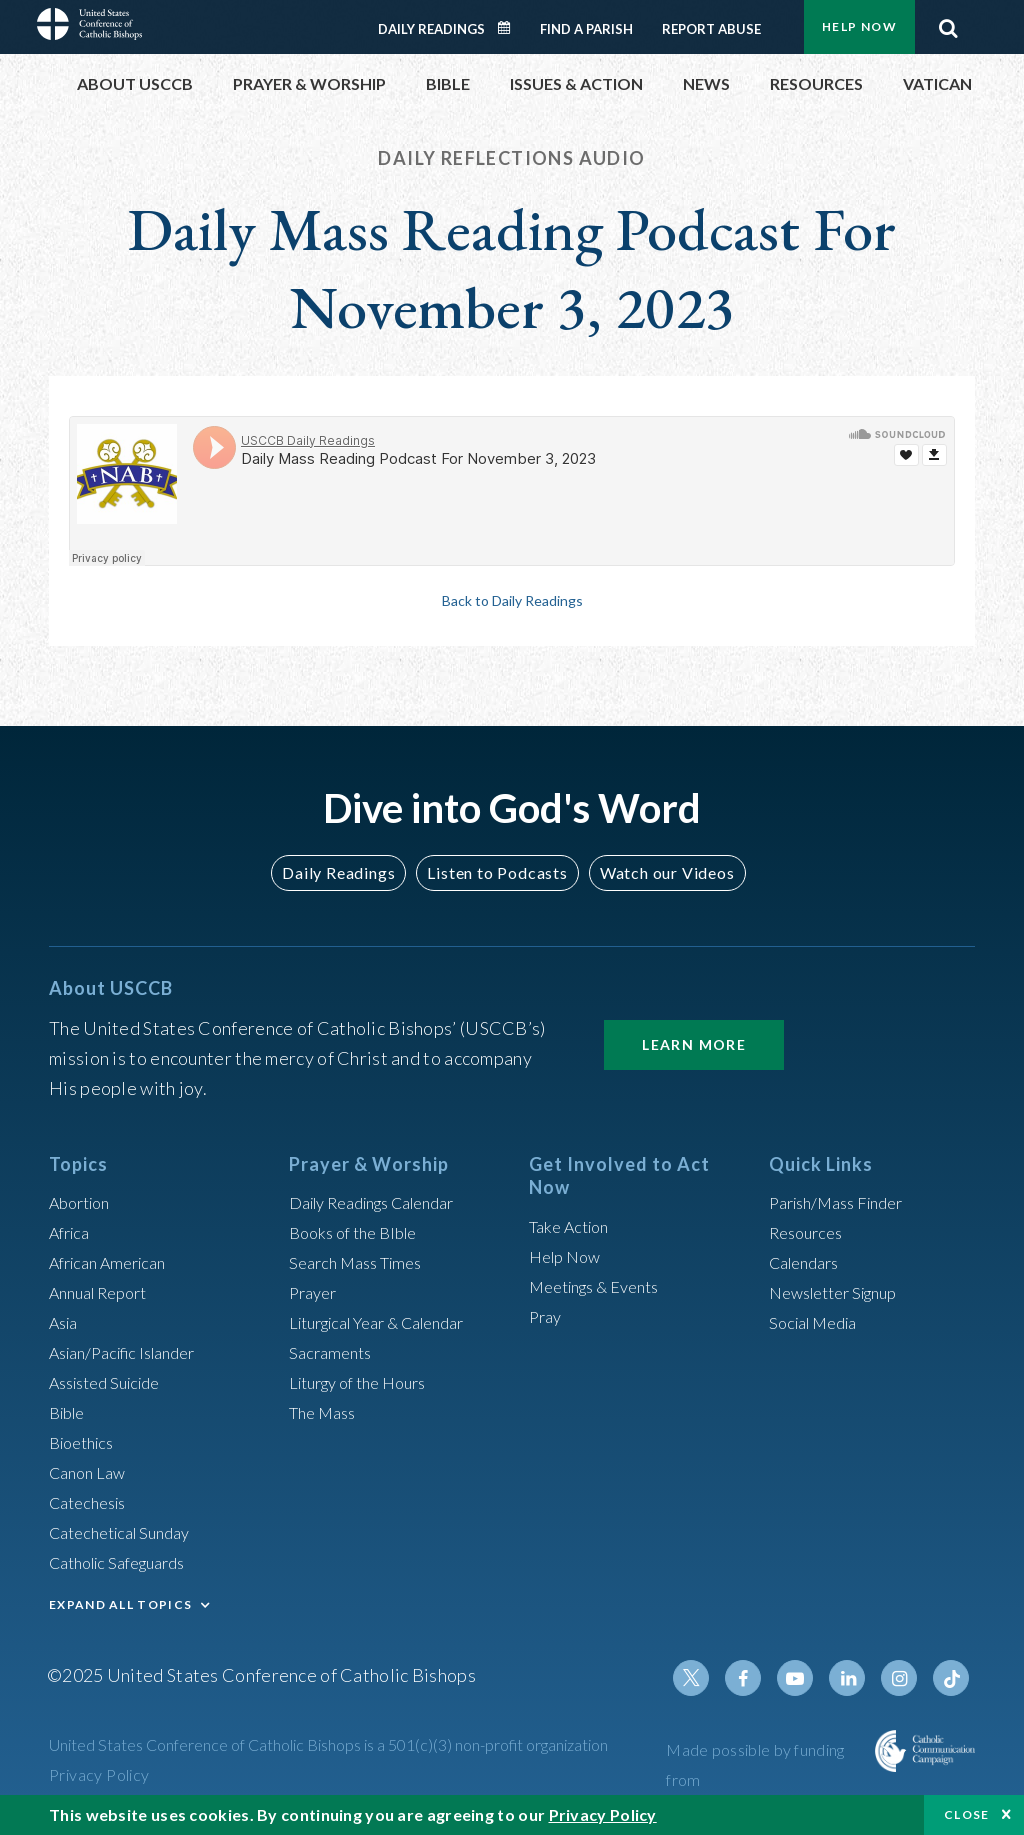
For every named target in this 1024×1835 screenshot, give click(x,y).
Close (967, 1814)
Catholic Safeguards (127, 1562)
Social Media (819, 1322)
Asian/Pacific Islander (132, 1352)
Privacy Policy (99, 1774)
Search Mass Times (362, 1262)
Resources (810, 1232)
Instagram (905, 1678)
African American (115, 1262)
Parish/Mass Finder (844, 1202)
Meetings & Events (603, 1286)
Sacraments (333, 1352)
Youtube (809, 1678)
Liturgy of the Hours (366, 1382)
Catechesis (92, 1502)
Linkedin (857, 1678)
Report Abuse (711, 29)
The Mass (326, 1412)
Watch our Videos (657, 872)
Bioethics (86, 1442)
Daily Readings (431, 29)
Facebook (761, 1678)
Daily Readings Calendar (511, 28)
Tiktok (953, 1678)
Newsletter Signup (842, 1292)
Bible (70, 1412)
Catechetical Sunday (128, 1532)
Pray (547, 1316)
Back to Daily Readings (512, 600)
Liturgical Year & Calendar (391, 1322)
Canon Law (91, 1472)
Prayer (315, 1292)
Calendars (809, 1262)
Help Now (859, 26)
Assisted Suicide (112, 1382)
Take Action (573, 1226)
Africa (72, 1232)
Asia (66, 1322)
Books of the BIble (359, 1232)
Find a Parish (586, 29)
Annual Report (105, 1292)
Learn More (694, 1044)
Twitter (713, 1678)
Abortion (84, 1202)
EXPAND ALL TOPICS (120, 1604)
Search (948, 23)
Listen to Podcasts (497, 872)
